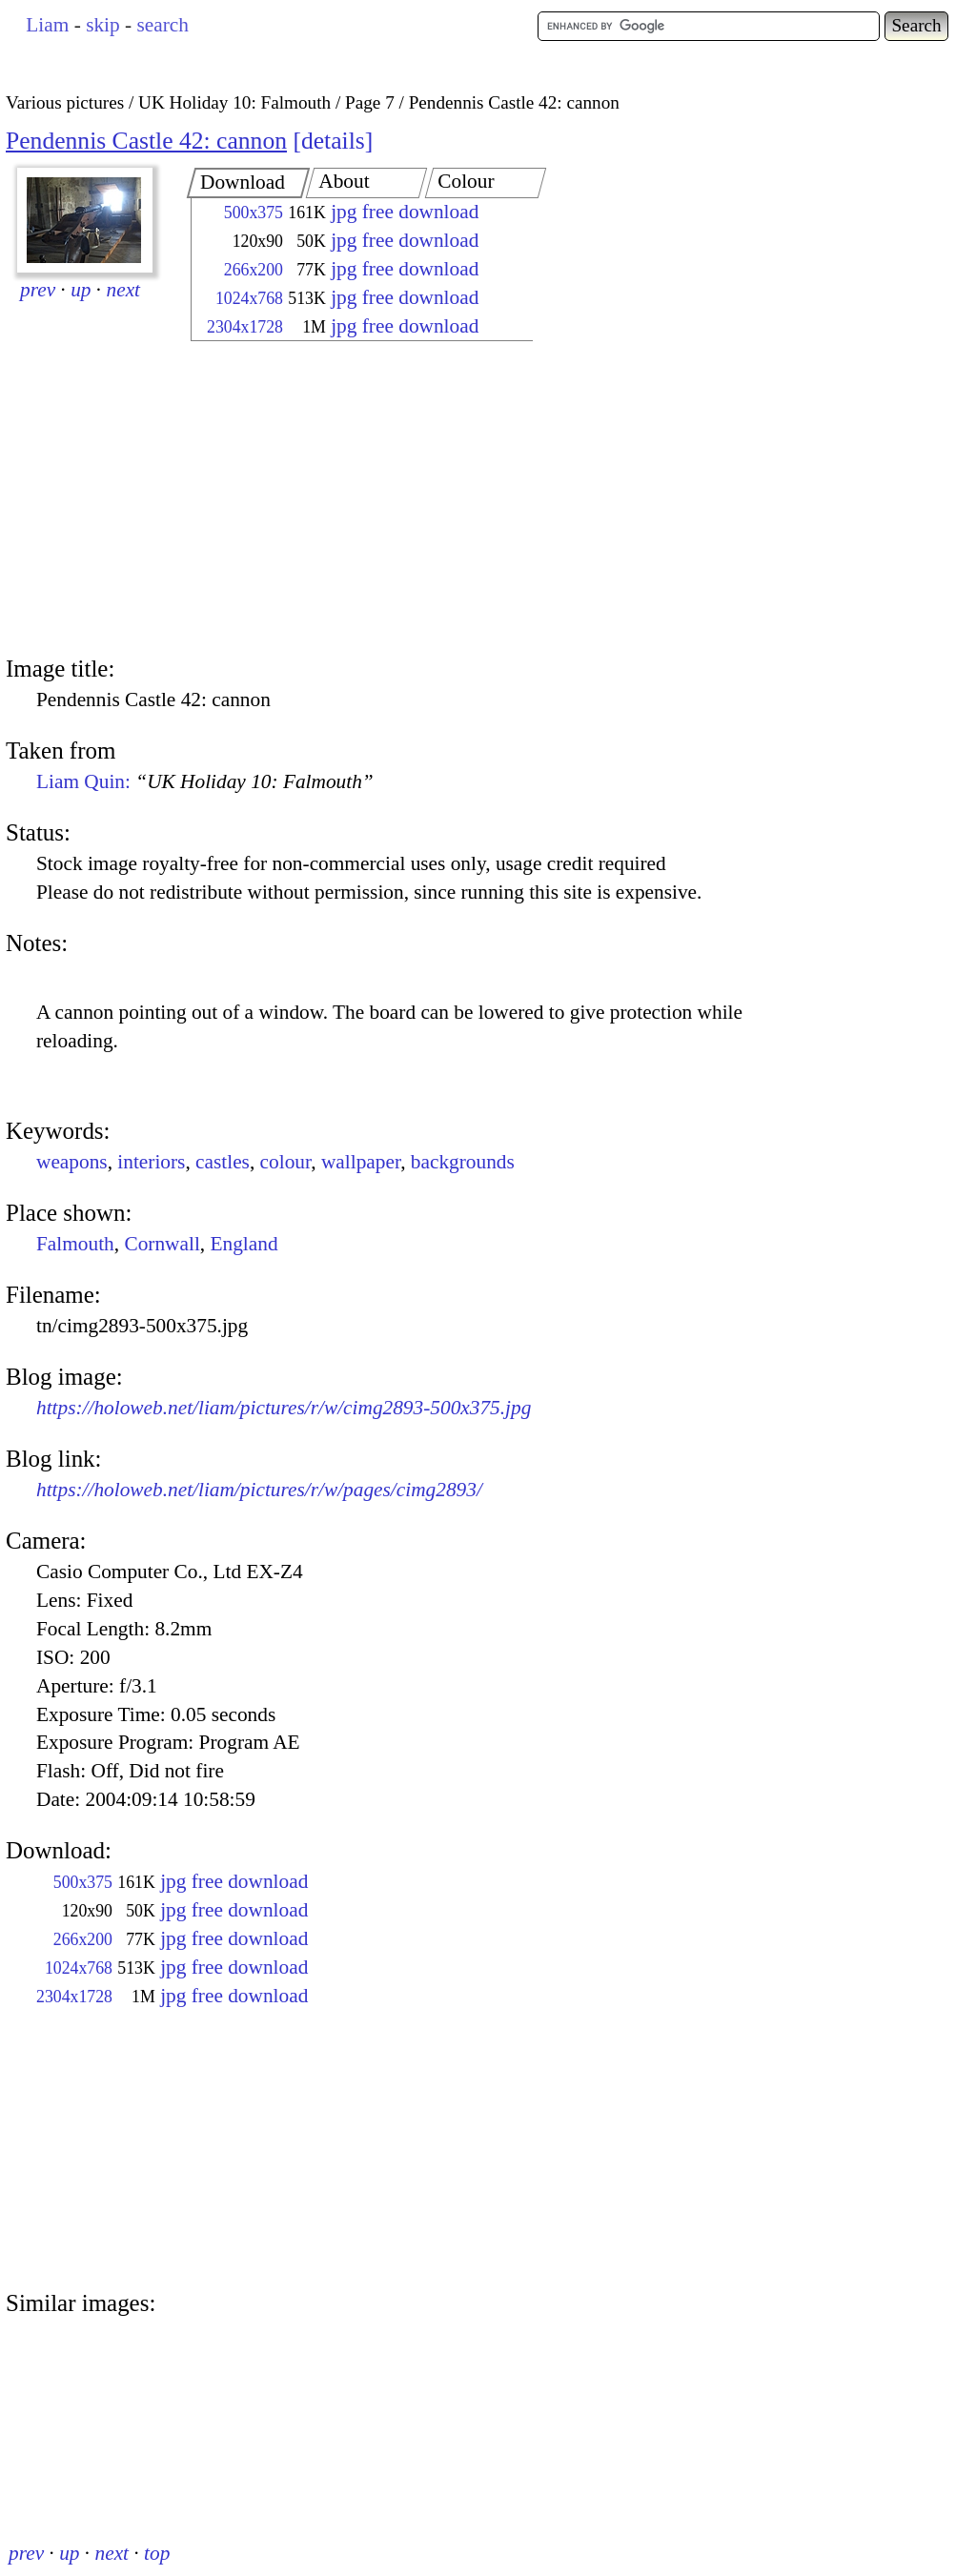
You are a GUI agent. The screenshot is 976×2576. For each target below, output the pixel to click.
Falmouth (75, 1243)
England (244, 1243)
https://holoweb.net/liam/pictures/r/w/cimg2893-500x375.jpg (283, 1407)
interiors (151, 1161)
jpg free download (404, 211)
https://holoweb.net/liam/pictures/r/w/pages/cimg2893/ (259, 1489)
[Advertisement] (345, 500)
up (81, 289)
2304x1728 (245, 326)
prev (37, 289)
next (124, 289)
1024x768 (249, 298)
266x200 (253, 269)
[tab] (248, 183)
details (333, 140)
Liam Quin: (205, 781)
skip (103, 24)
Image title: (60, 668)
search (162, 24)
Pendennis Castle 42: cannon (146, 140)
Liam (47, 24)
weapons (72, 1161)
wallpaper (360, 1161)
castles (222, 1161)
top (157, 2553)
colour (286, 1161)
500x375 (253, 212)
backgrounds (463, 1161)
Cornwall (161, 1243)
